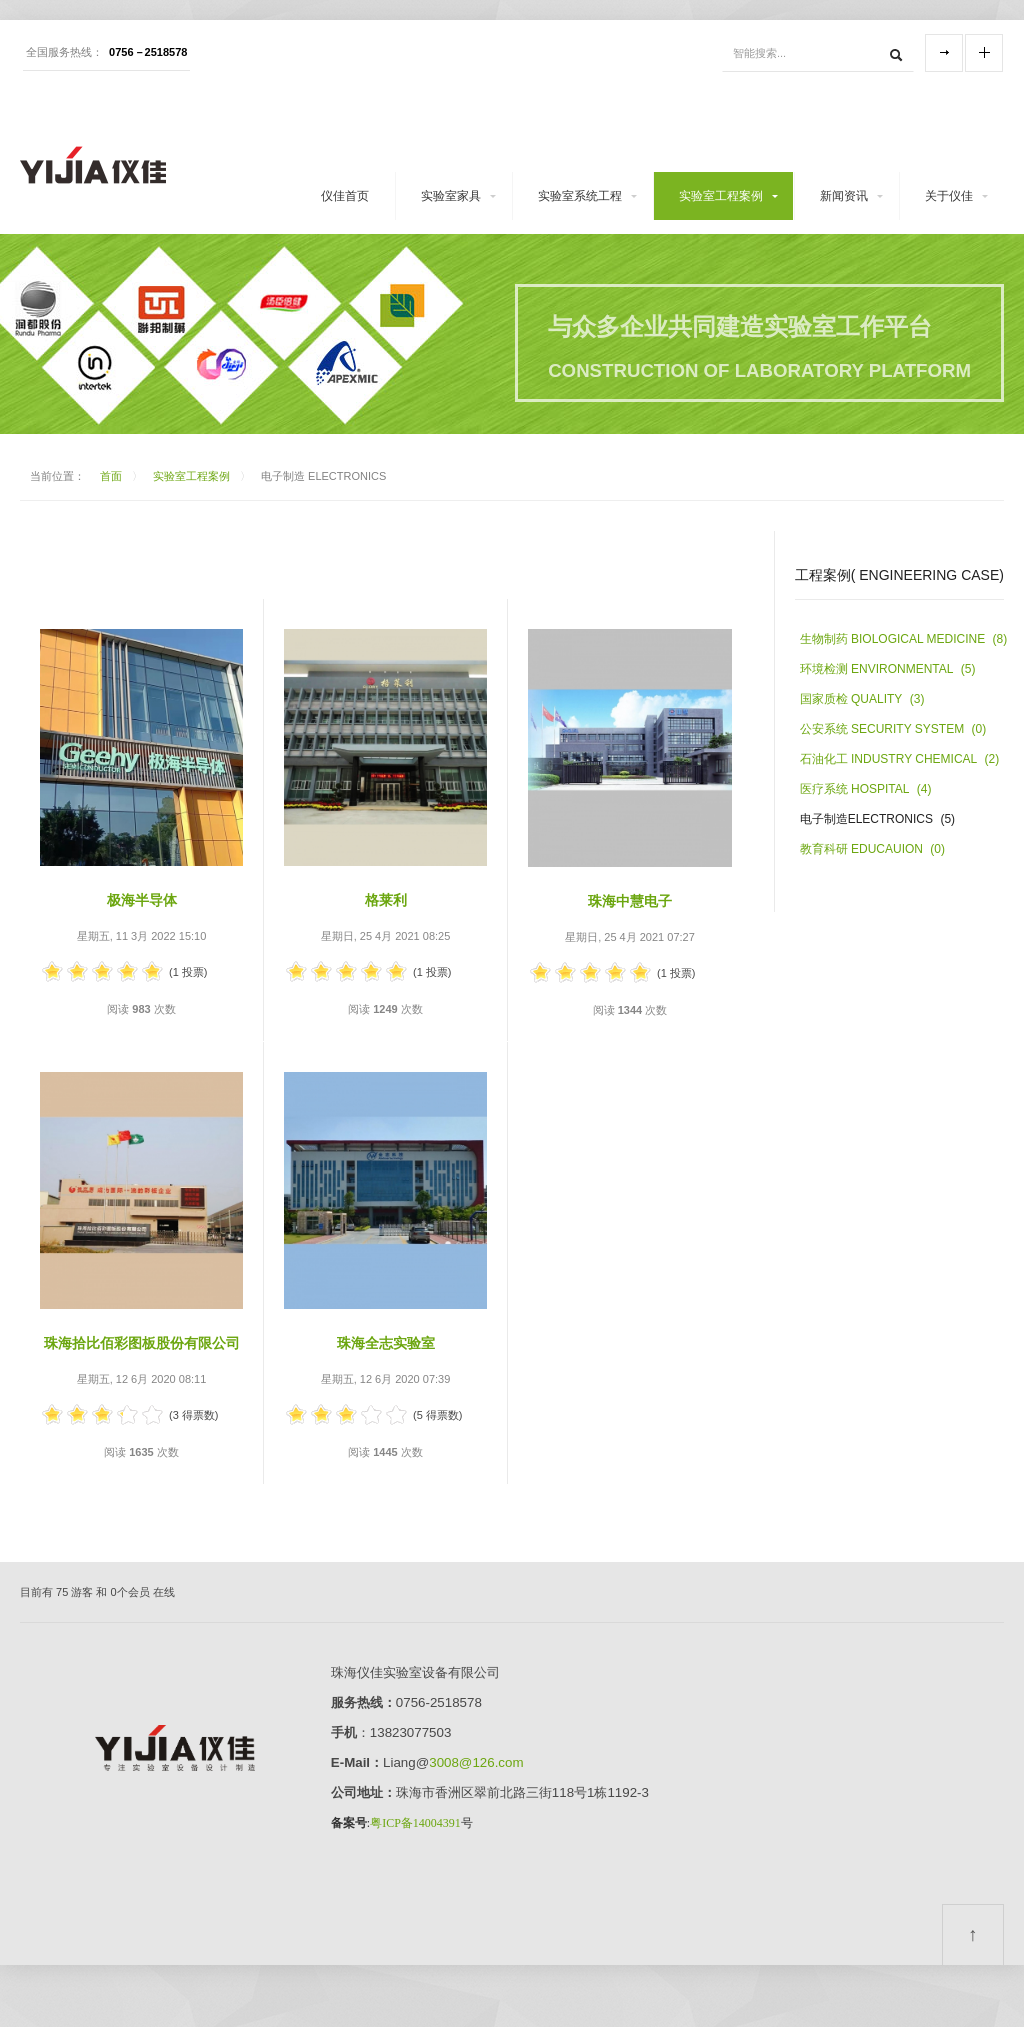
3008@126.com (476, 1762)
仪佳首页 (345, 196)
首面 (111, 476)
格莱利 (386, 900)
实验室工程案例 (721, 196)
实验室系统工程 (580, 196)
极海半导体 (142, 900)
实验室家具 (451, 196)
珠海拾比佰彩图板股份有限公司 (142, 1343)
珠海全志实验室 (393, 1343)
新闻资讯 (844, 196)
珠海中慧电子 (630, 901)
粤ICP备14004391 (415, 1823)
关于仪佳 (949, 196)
